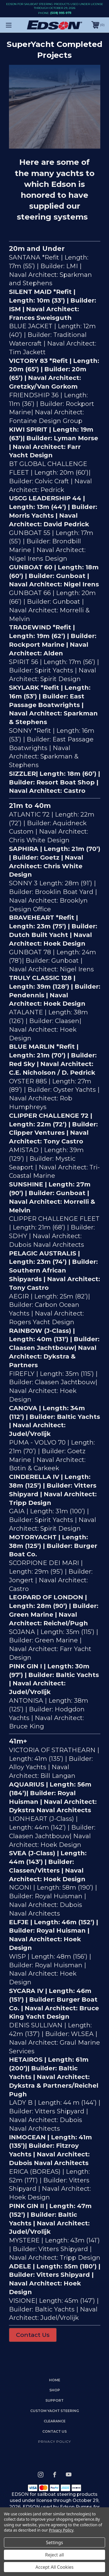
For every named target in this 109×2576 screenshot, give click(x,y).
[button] (33, 2335)
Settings (54, 2542)
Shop (54, 2390)
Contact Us (33, 2334)
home (54, 2380)
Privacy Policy (54, 2441)
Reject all (54, 2555)
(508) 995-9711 (60, 13)
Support (54, 2400)
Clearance (55, 2421)
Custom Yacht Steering (54, 2411)
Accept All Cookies (55, 2567)
